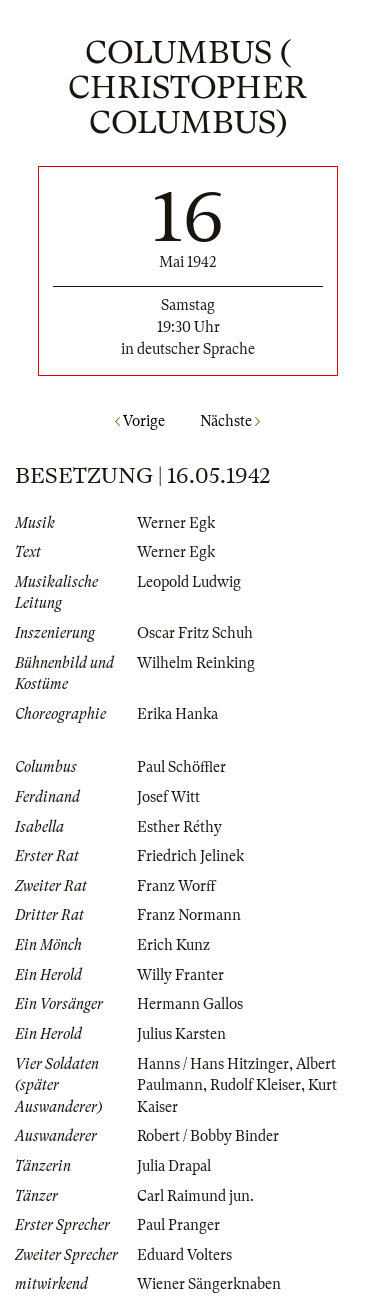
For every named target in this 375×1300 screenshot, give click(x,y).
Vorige (140, 421)
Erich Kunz (173, 945)
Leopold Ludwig (189, 582)
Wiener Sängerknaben (209, 1284)
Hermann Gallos (190, 1004)
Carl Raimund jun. (195, 1196)
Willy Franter (180, 975)
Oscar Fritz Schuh (195, 633)
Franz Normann (189, 915)
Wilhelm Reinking (196, 663)
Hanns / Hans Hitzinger (213, 1064)
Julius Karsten (181, 1034)
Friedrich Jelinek (190, 856)
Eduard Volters (184, 1255)
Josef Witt (168, 797)
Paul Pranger (178, 1225)
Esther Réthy (179, 827)
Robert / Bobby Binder (208, 1136)
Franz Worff (176, 886)
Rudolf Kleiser (255, 1085)
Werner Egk (176, 523)
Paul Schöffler (181, 767)
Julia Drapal (174, 1166)
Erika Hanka (177, 714)
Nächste (230, 421)
